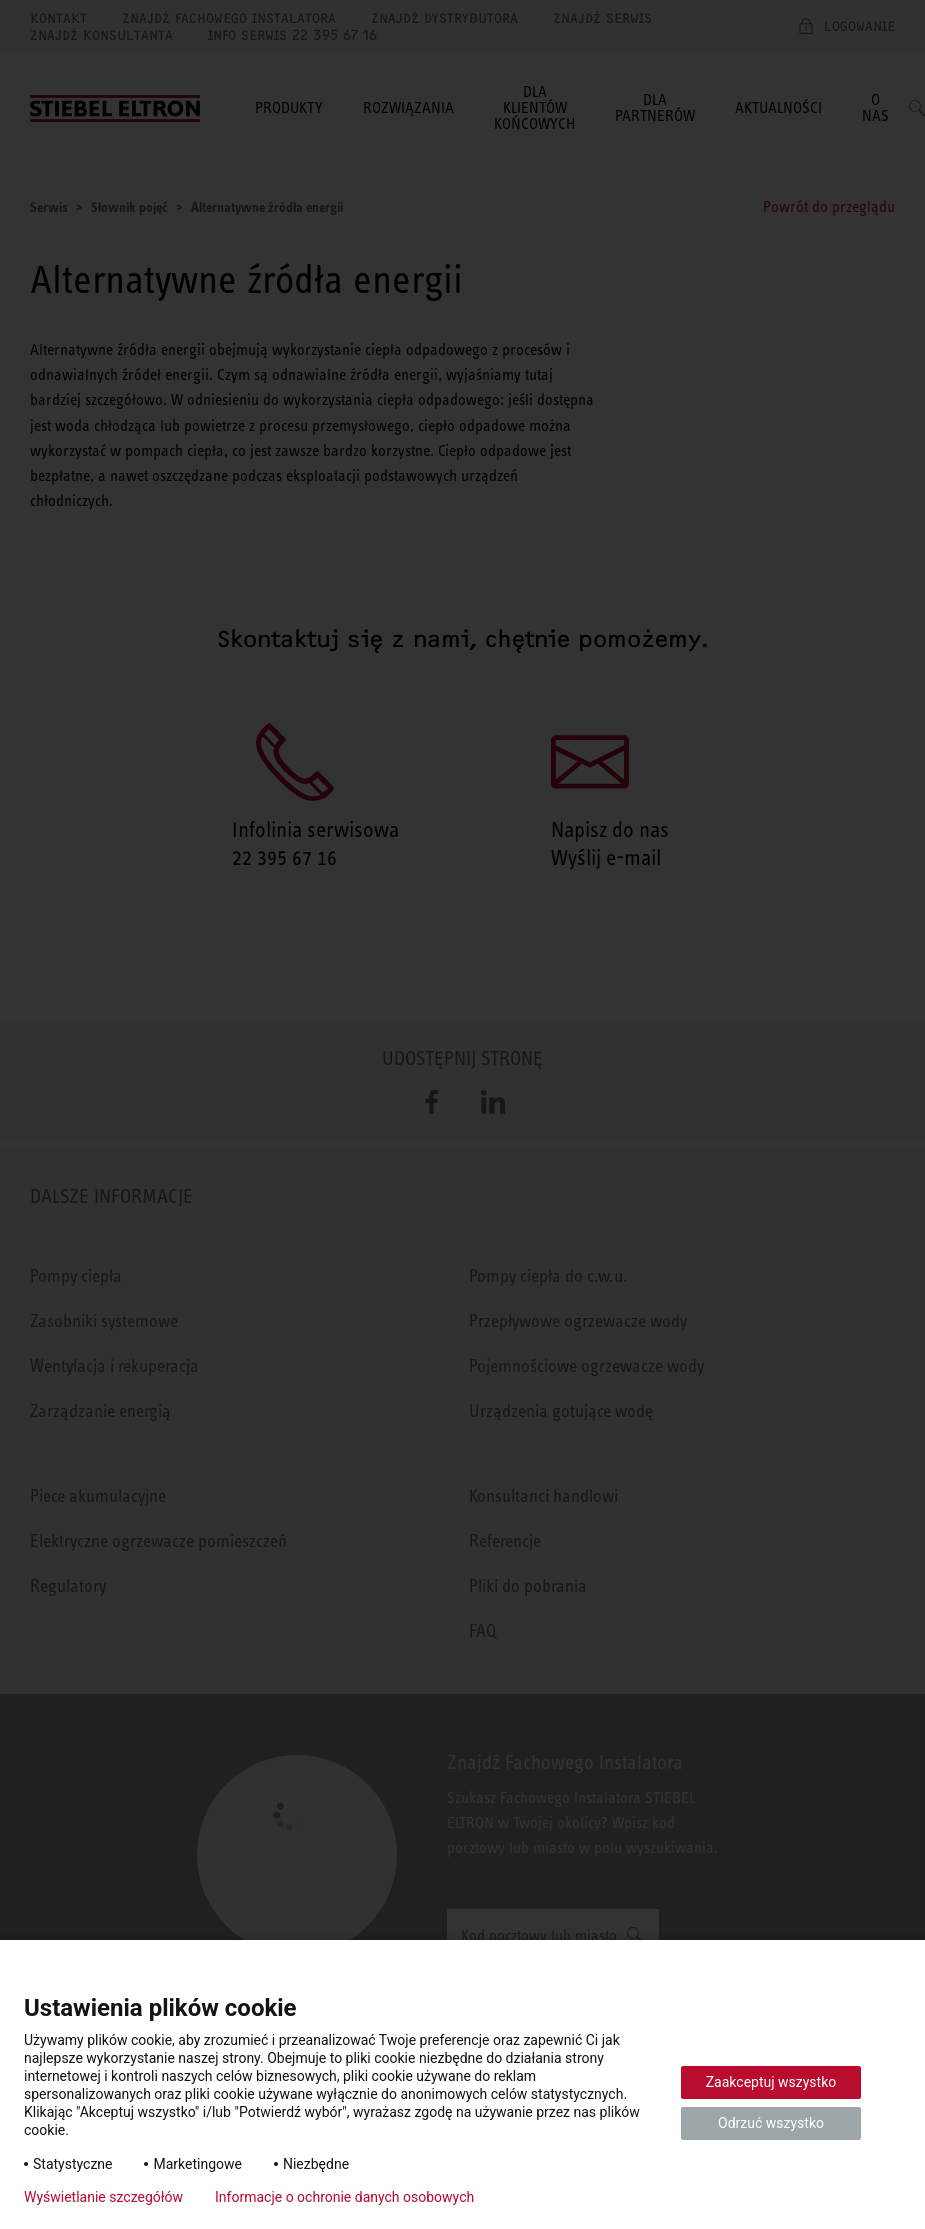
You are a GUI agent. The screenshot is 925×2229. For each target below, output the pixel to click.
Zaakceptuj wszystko (771, 2082)
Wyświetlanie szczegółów (103, 2197)
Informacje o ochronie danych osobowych (344, 2197)
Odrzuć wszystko (771, 2123)
